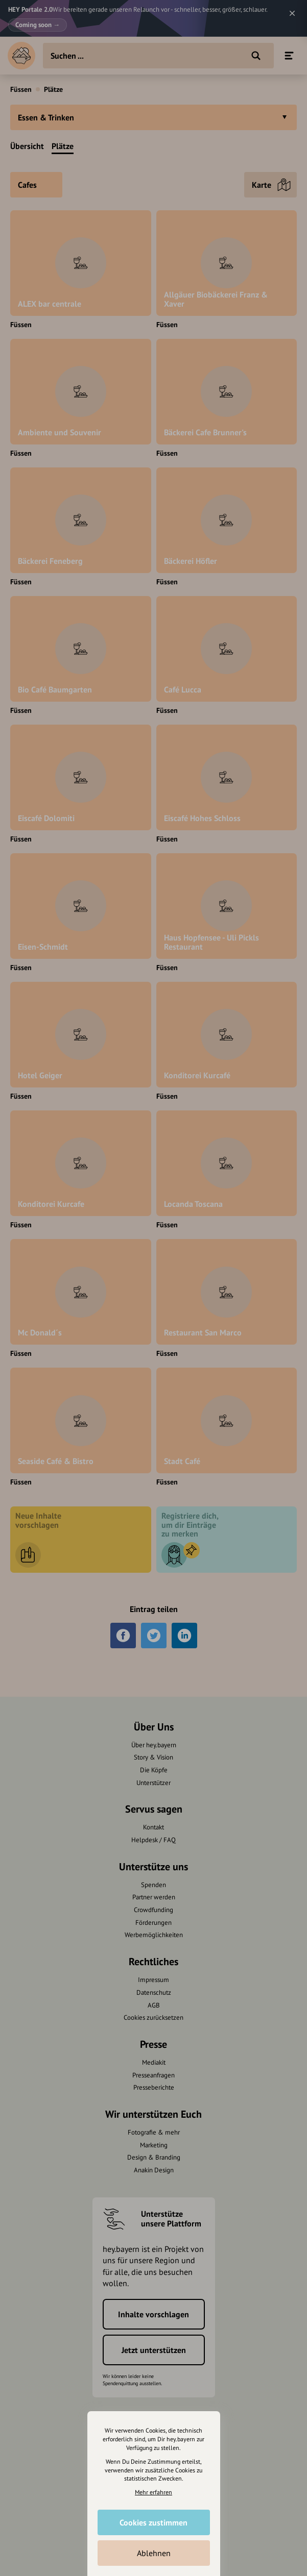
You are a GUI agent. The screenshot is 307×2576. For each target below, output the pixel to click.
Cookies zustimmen (153, 2522)
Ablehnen (154, 2553)
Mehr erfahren (153, 2492)
